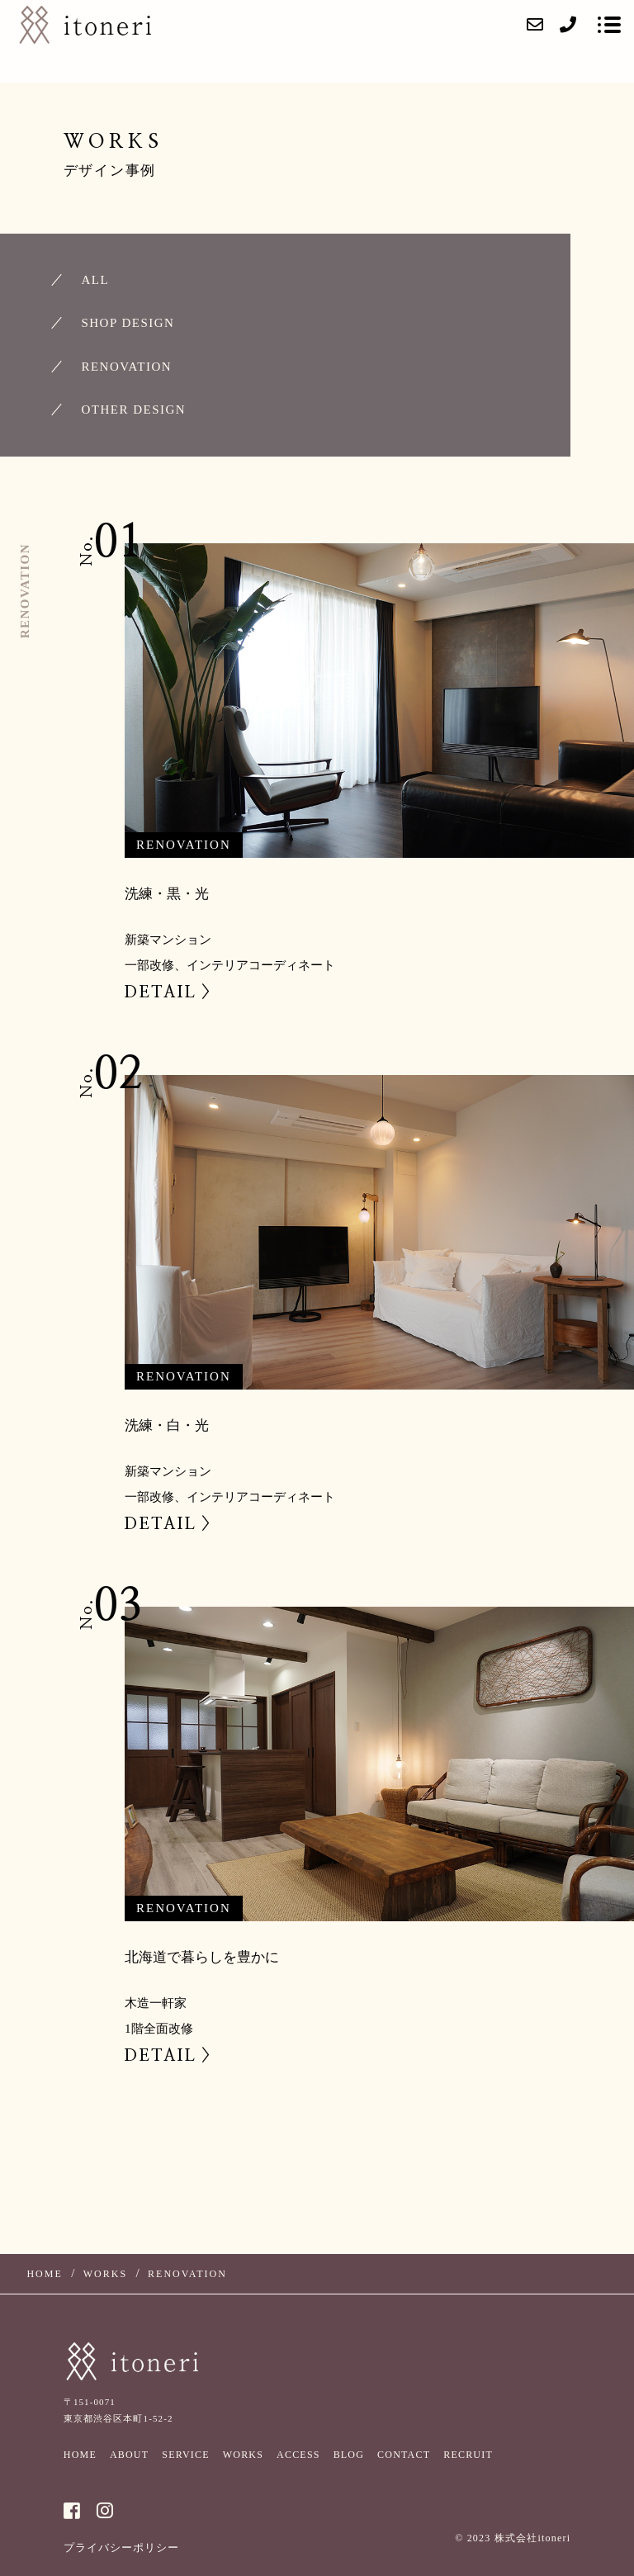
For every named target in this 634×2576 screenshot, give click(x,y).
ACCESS (298, 2454)
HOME (80, 2454)
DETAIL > (169, 992)
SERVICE (185, 2454)
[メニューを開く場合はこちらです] (609, 25)
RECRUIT (468, 2454)
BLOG (349, 2454)
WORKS (243, 2454)
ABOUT (129, 2454)
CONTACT (403, 2454)
